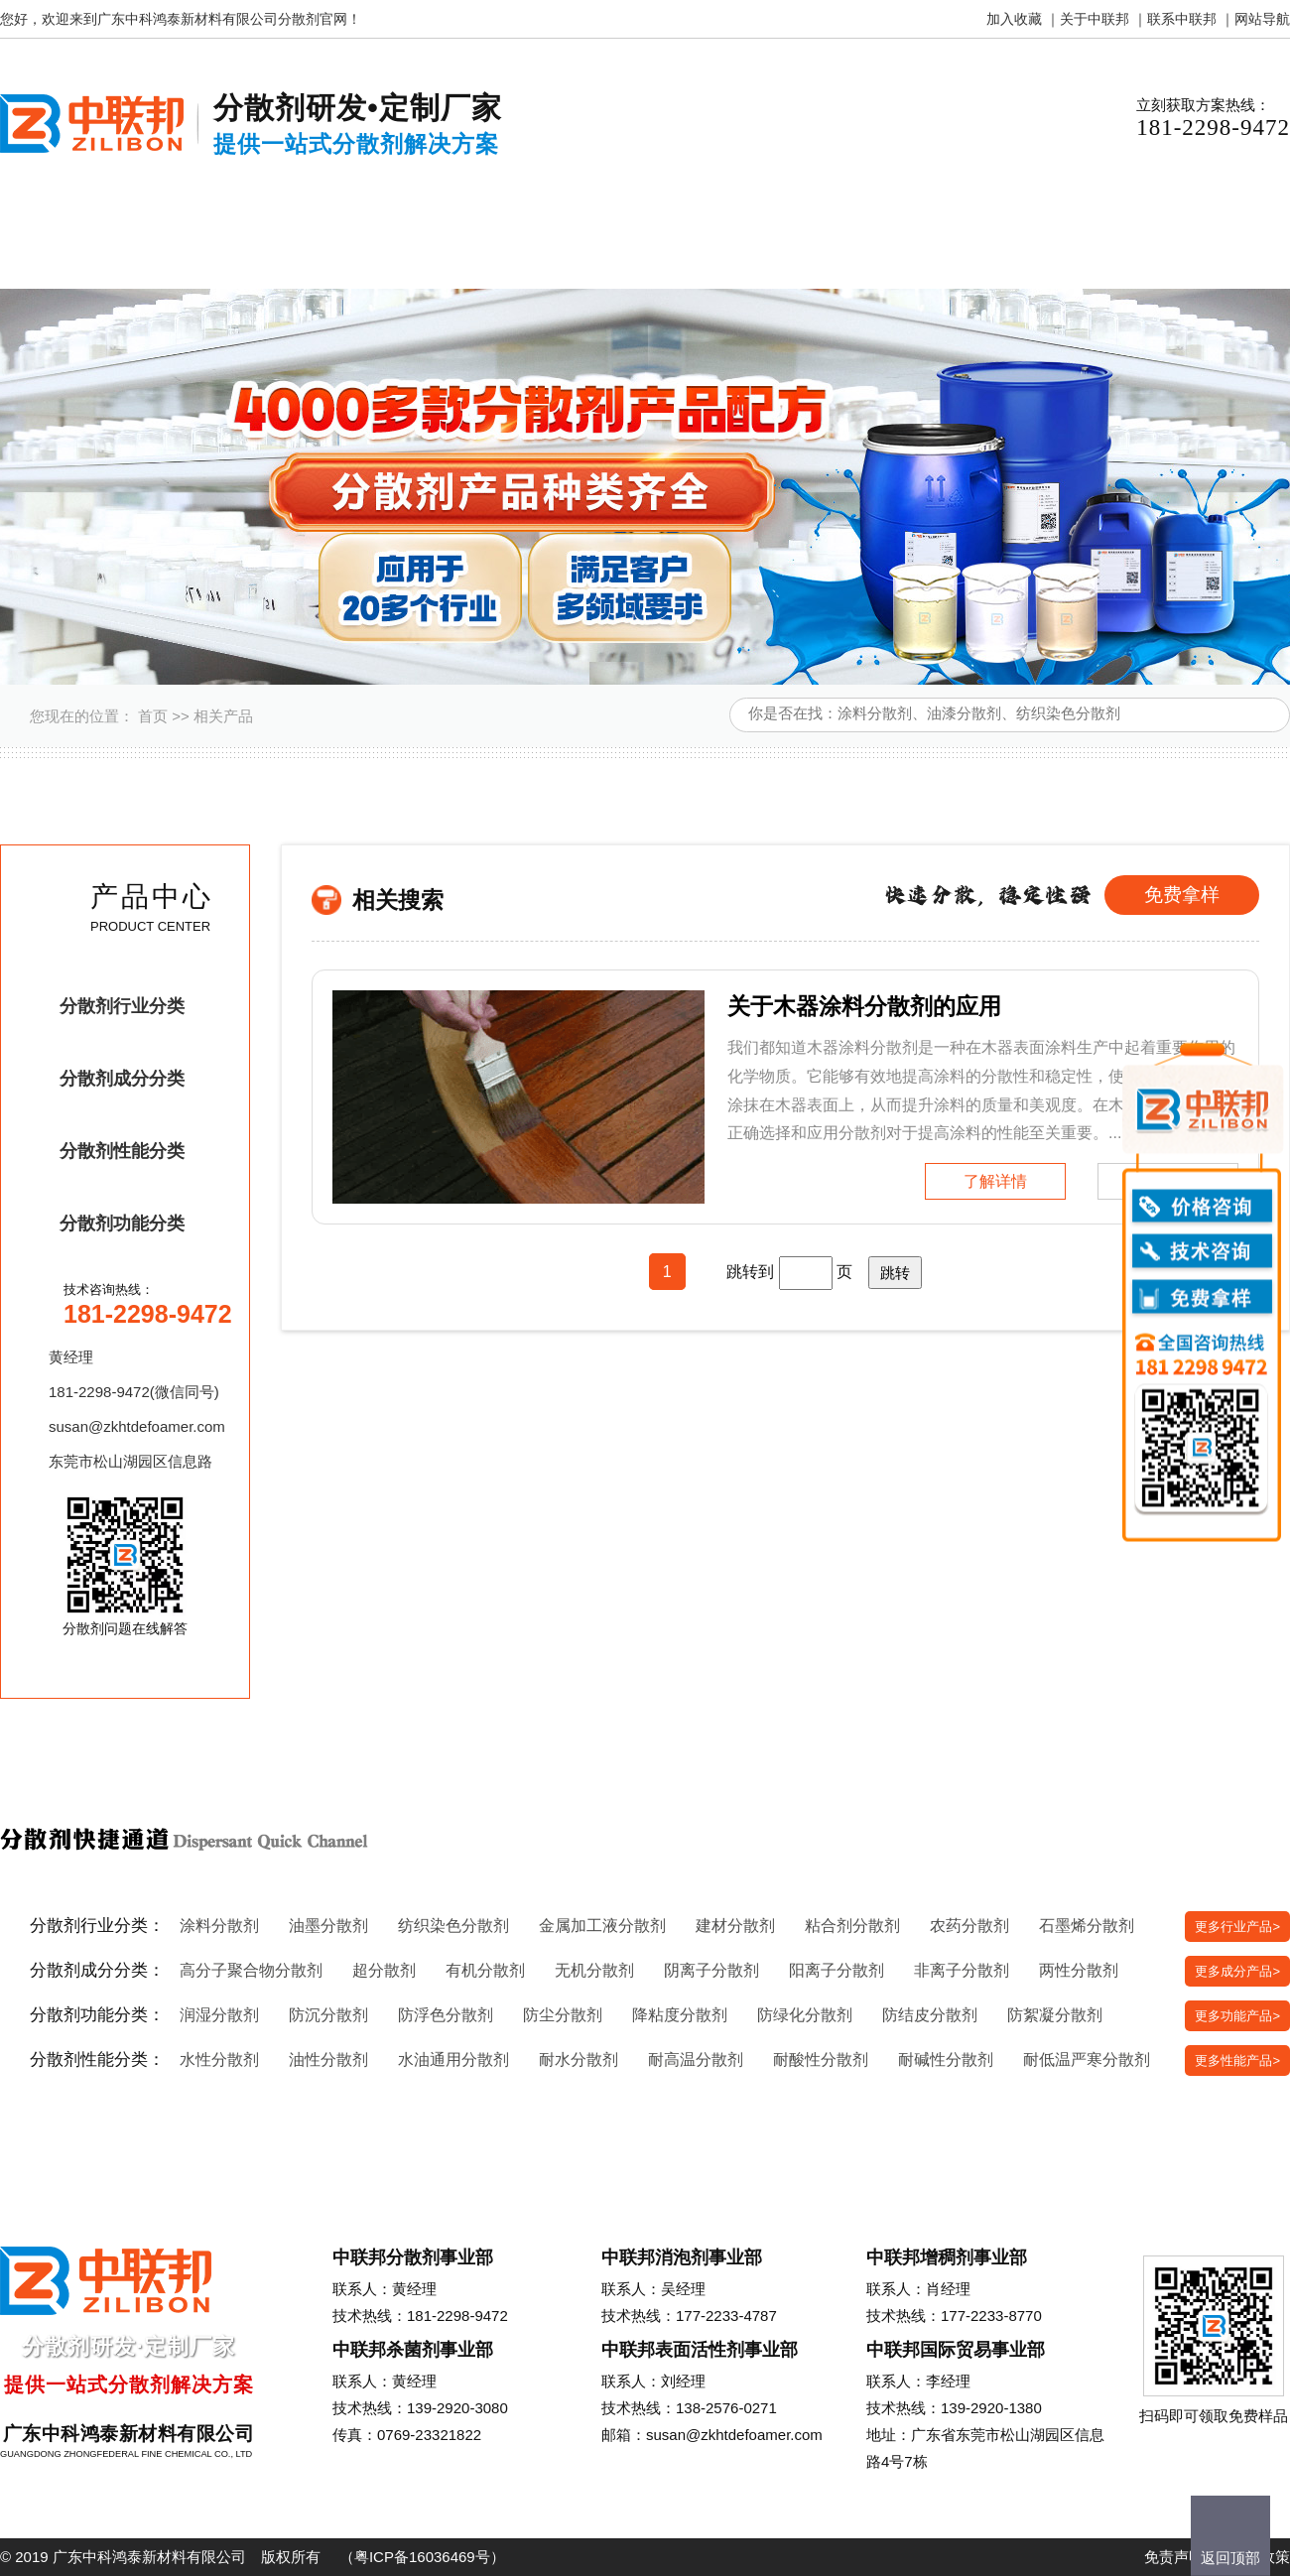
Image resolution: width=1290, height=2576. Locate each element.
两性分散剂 (1078, 1970)
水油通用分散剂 (453, 2059)
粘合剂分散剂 (852, 1925)
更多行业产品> (1237, 1926)
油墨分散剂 (328, 1925)
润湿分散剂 (219, 2014)
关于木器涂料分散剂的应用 (864, 1006)
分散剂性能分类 (122, 1151)
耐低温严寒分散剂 (1086, 2059)
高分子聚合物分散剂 (251, 1970)
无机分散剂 (594, 1970)
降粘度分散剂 (679, 2014)
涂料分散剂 (219, 1925)
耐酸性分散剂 (820, 2059)
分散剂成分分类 (122, 1079)
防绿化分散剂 (804, 2014)
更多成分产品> (1237, 1971)
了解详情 (995, 1181)
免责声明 (1174, 2556)
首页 (153, 716)
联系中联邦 (1182, 19)
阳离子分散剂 (836, 1970)
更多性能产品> (1237, 2060)
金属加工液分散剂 (602, 1925)
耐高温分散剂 (695, 2059)
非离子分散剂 (961, 1970)
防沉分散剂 (328, 2014)
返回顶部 (1230, 2557)
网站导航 (1262, 19)
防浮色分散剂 (445, 2014)
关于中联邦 (1094, 19)
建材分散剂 (735, 1925)
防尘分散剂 (562, 2014)
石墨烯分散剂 (1086, 1925)
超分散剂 (384, 1970)
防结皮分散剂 (929, 2014)
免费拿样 (1182, 894)
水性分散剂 (219, 2059)
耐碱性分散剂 (945, 2059)
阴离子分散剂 (711, 1970)
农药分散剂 (969, 1925)
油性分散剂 (328, 2059)
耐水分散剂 (578, 2059)
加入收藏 (1014, 19)
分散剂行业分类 (122, 1006)
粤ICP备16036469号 (422, 2556)
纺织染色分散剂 (453, 1925)
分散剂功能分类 (122, 1223)
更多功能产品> (1237, 2015)
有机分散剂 (485, 1970)
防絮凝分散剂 (1054, 2014)
